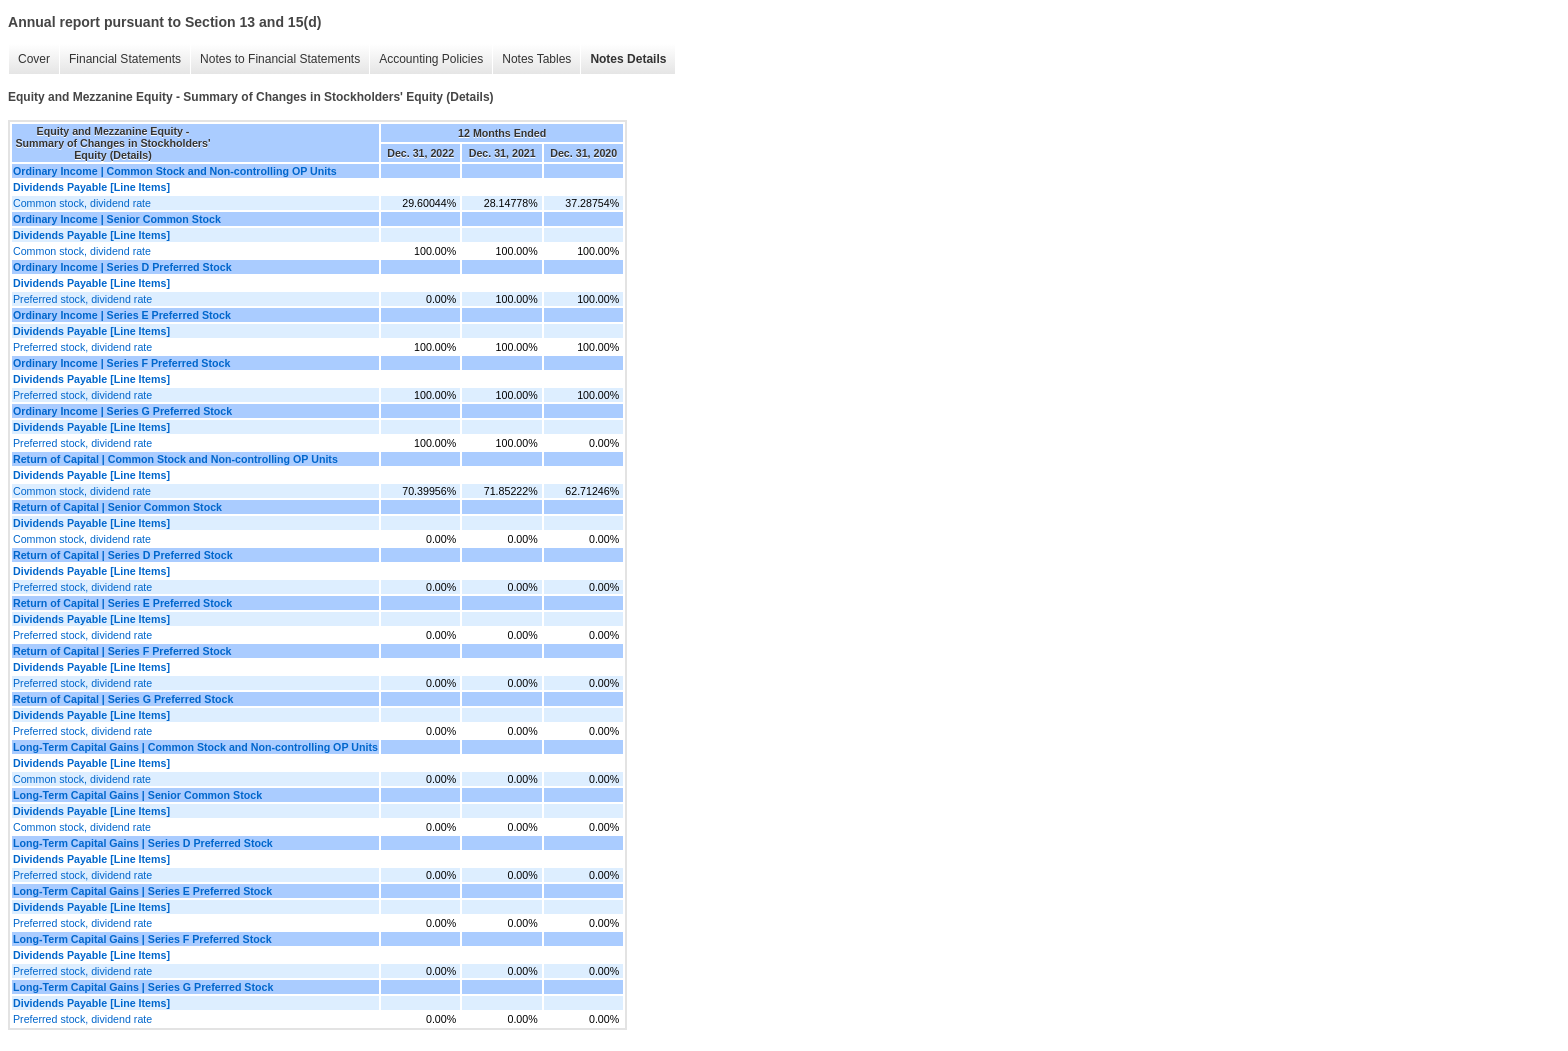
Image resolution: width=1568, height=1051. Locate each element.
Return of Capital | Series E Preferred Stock (122, 603)
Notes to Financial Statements (280, 59)
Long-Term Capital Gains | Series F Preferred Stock (142, 939)
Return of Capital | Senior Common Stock (117, 507)
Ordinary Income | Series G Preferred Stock (122, 411)
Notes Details (628, 59)
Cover (34, 59)
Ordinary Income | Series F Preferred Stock (121, 363)
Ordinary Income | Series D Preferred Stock (122, 267)
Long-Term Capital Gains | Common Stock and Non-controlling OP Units (195, 747)
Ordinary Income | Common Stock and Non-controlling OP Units (175, 171)
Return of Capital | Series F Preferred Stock (122, 651)
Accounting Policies (431, 59)
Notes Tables (536, 59)
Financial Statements (125, 59)
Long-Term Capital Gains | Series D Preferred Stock (143, 843)
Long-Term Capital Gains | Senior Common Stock (137, 795)
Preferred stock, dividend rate (82, 299)
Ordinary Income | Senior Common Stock (117, 219)
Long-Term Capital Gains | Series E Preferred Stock (142, 891)
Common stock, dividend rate (82, 203)
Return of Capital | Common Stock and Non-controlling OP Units (175, 459)
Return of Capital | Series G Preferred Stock (123, 699)
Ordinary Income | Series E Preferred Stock (122, 315)
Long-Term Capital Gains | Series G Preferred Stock (143, 987)
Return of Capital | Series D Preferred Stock (123, 555)
